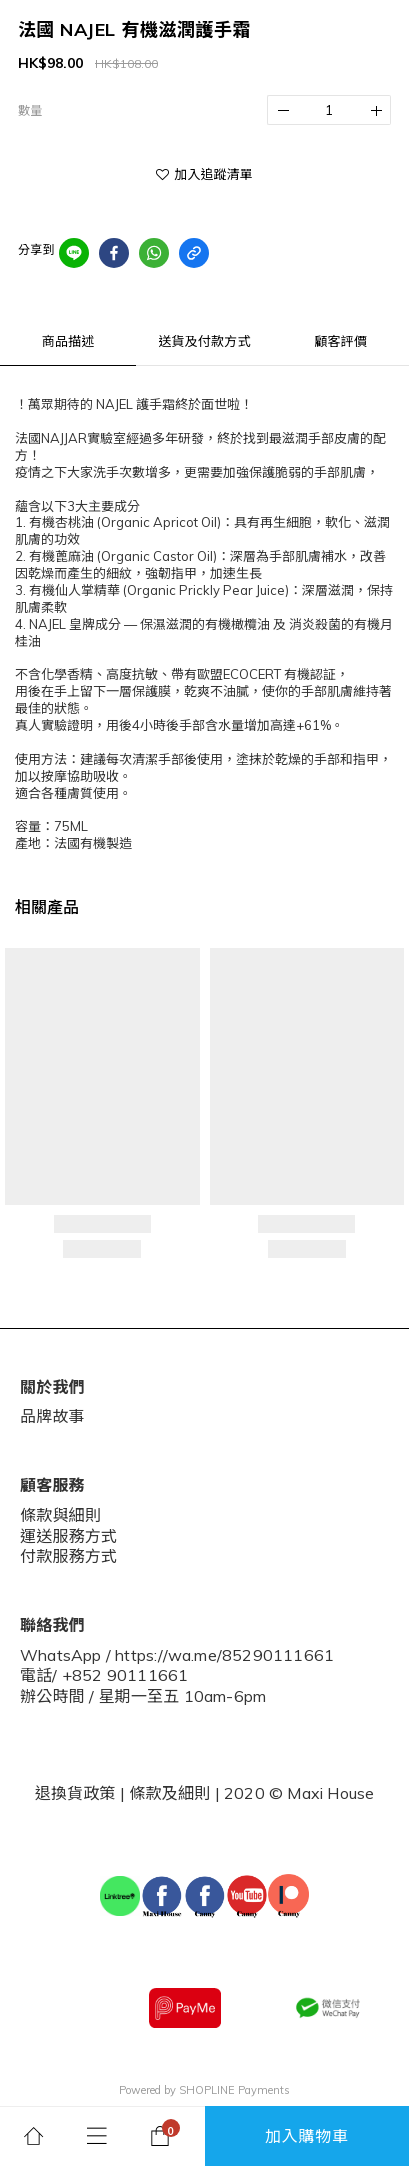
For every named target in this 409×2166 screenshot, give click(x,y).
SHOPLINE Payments (234, 2090)
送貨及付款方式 (204, 341)
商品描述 (68, 341)
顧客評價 (340, 341)
